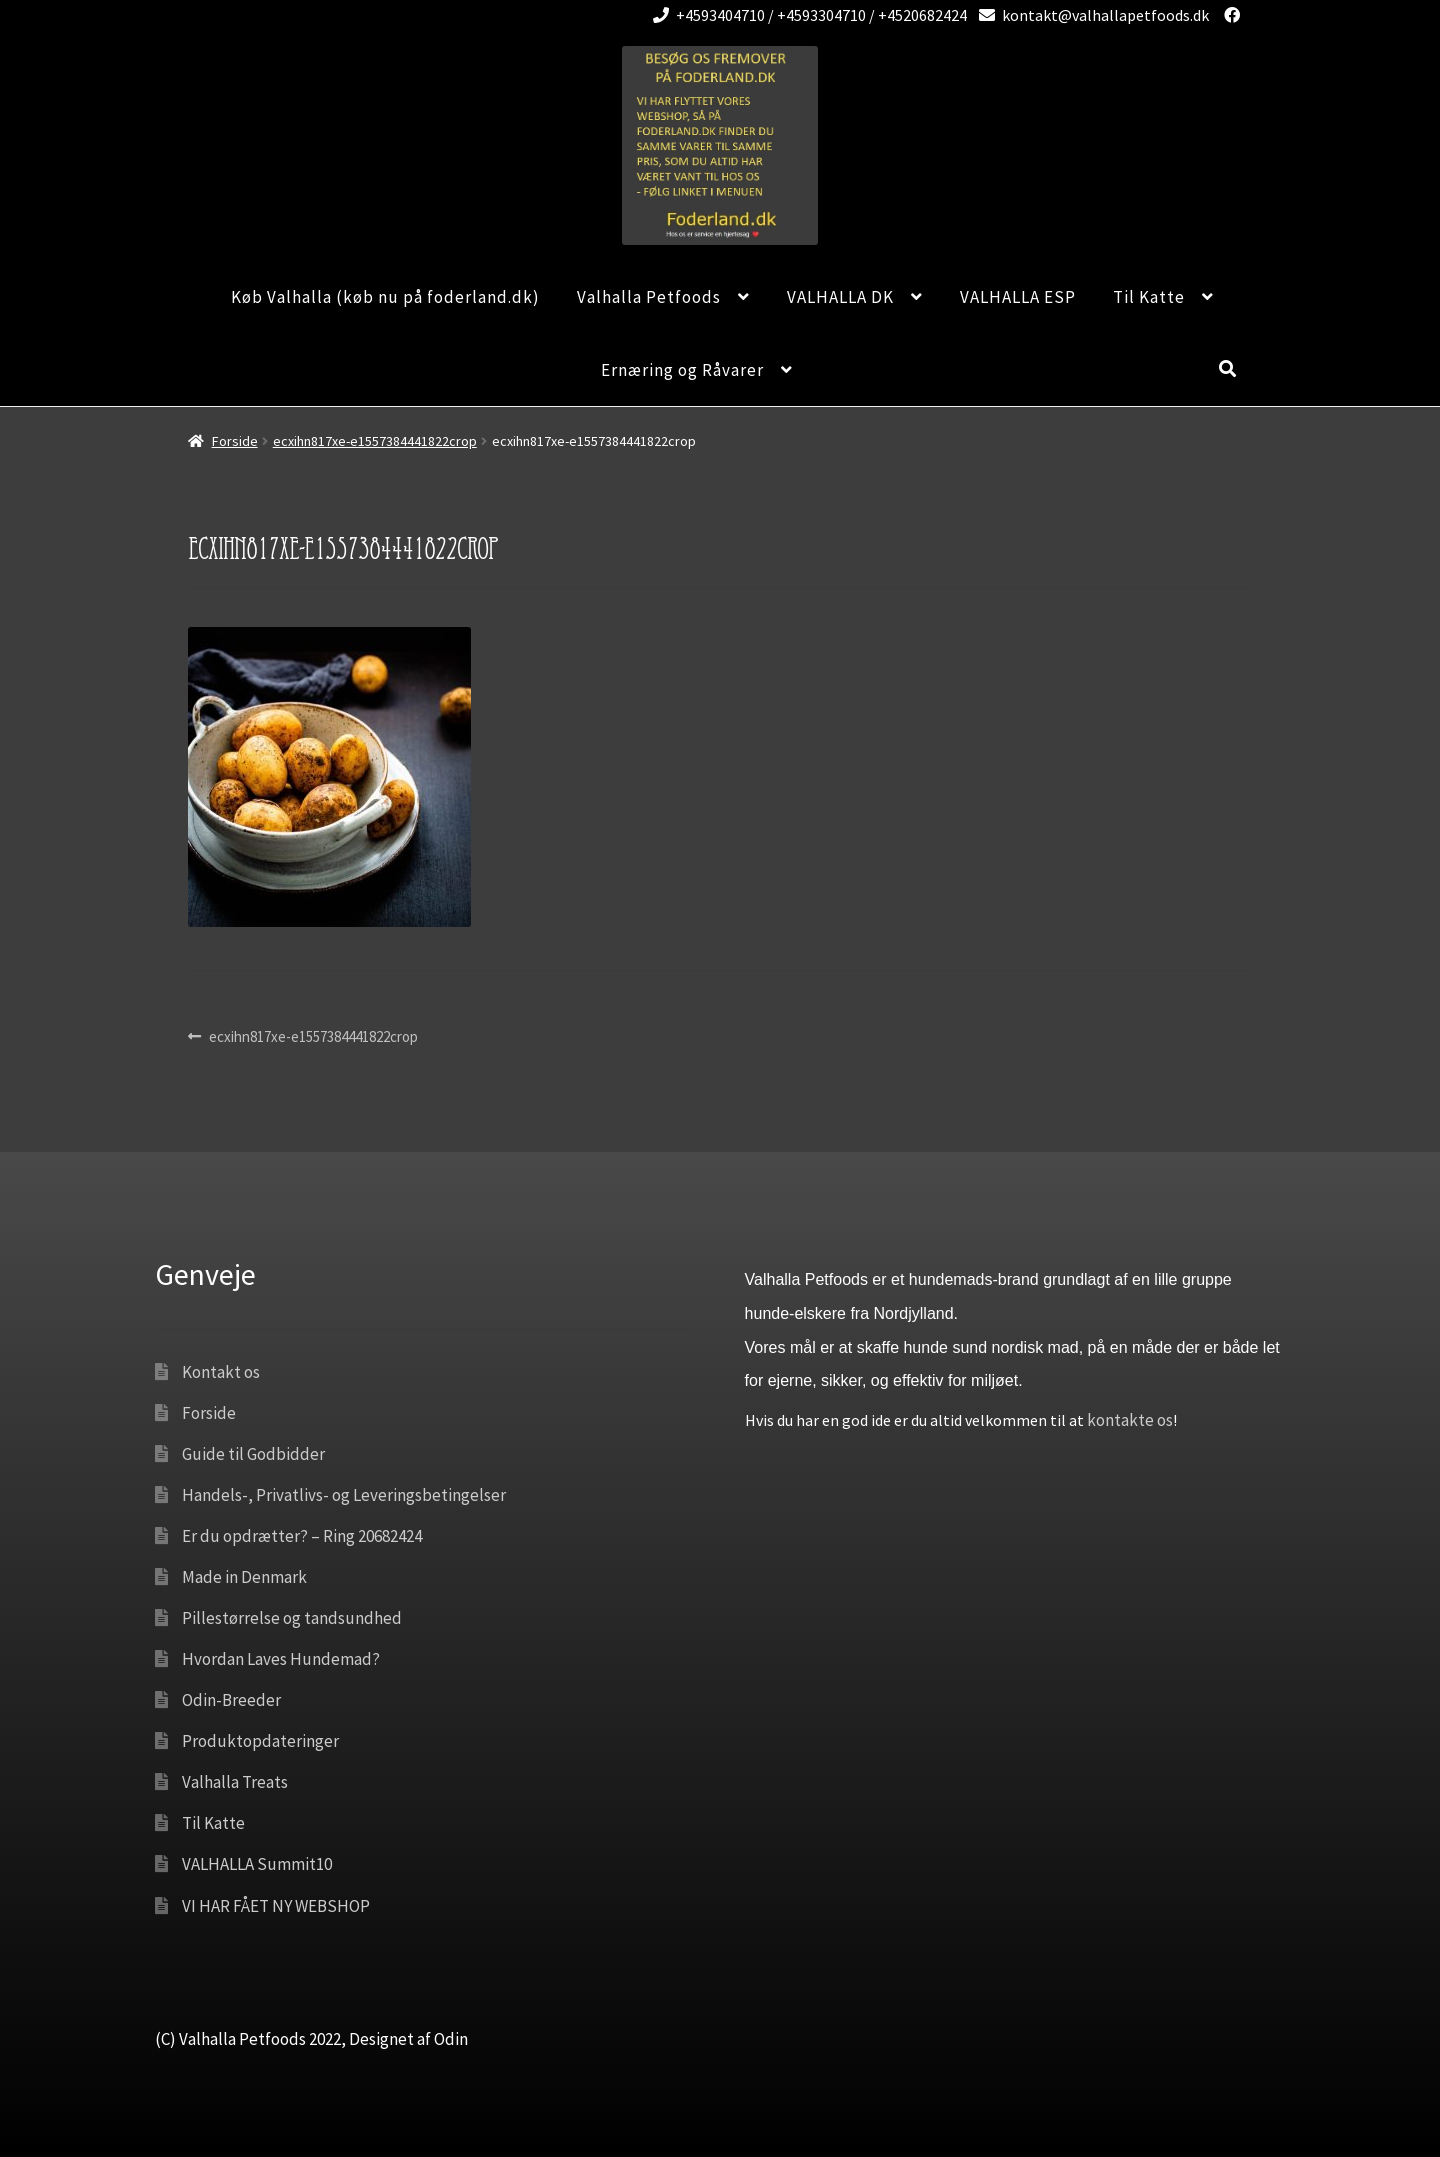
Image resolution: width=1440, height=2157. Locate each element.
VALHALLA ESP (1018, 297)
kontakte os (1130, 1420)
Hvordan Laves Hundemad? (281, 1659)
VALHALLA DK (840, 297)
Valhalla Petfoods (649, 297)
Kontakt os (221, 1372)
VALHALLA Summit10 (257, 1864)
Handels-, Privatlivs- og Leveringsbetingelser (344, 1495)
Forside (235, 441)
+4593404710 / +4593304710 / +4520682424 (806, 15)
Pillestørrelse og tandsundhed (292, 1618)
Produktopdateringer (260, 1741)
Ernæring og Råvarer (682, 370)
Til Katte (1149, 297)
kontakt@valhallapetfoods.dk (1090, 15)
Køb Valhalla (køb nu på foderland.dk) (385, 297)
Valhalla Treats (235, 1782)
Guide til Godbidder (253, 1454)
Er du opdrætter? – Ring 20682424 (302, 1536)
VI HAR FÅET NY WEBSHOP (276, 1906)
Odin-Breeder (231, 1700)
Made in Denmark (244, 1577)
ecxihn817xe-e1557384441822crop (375, 441)
